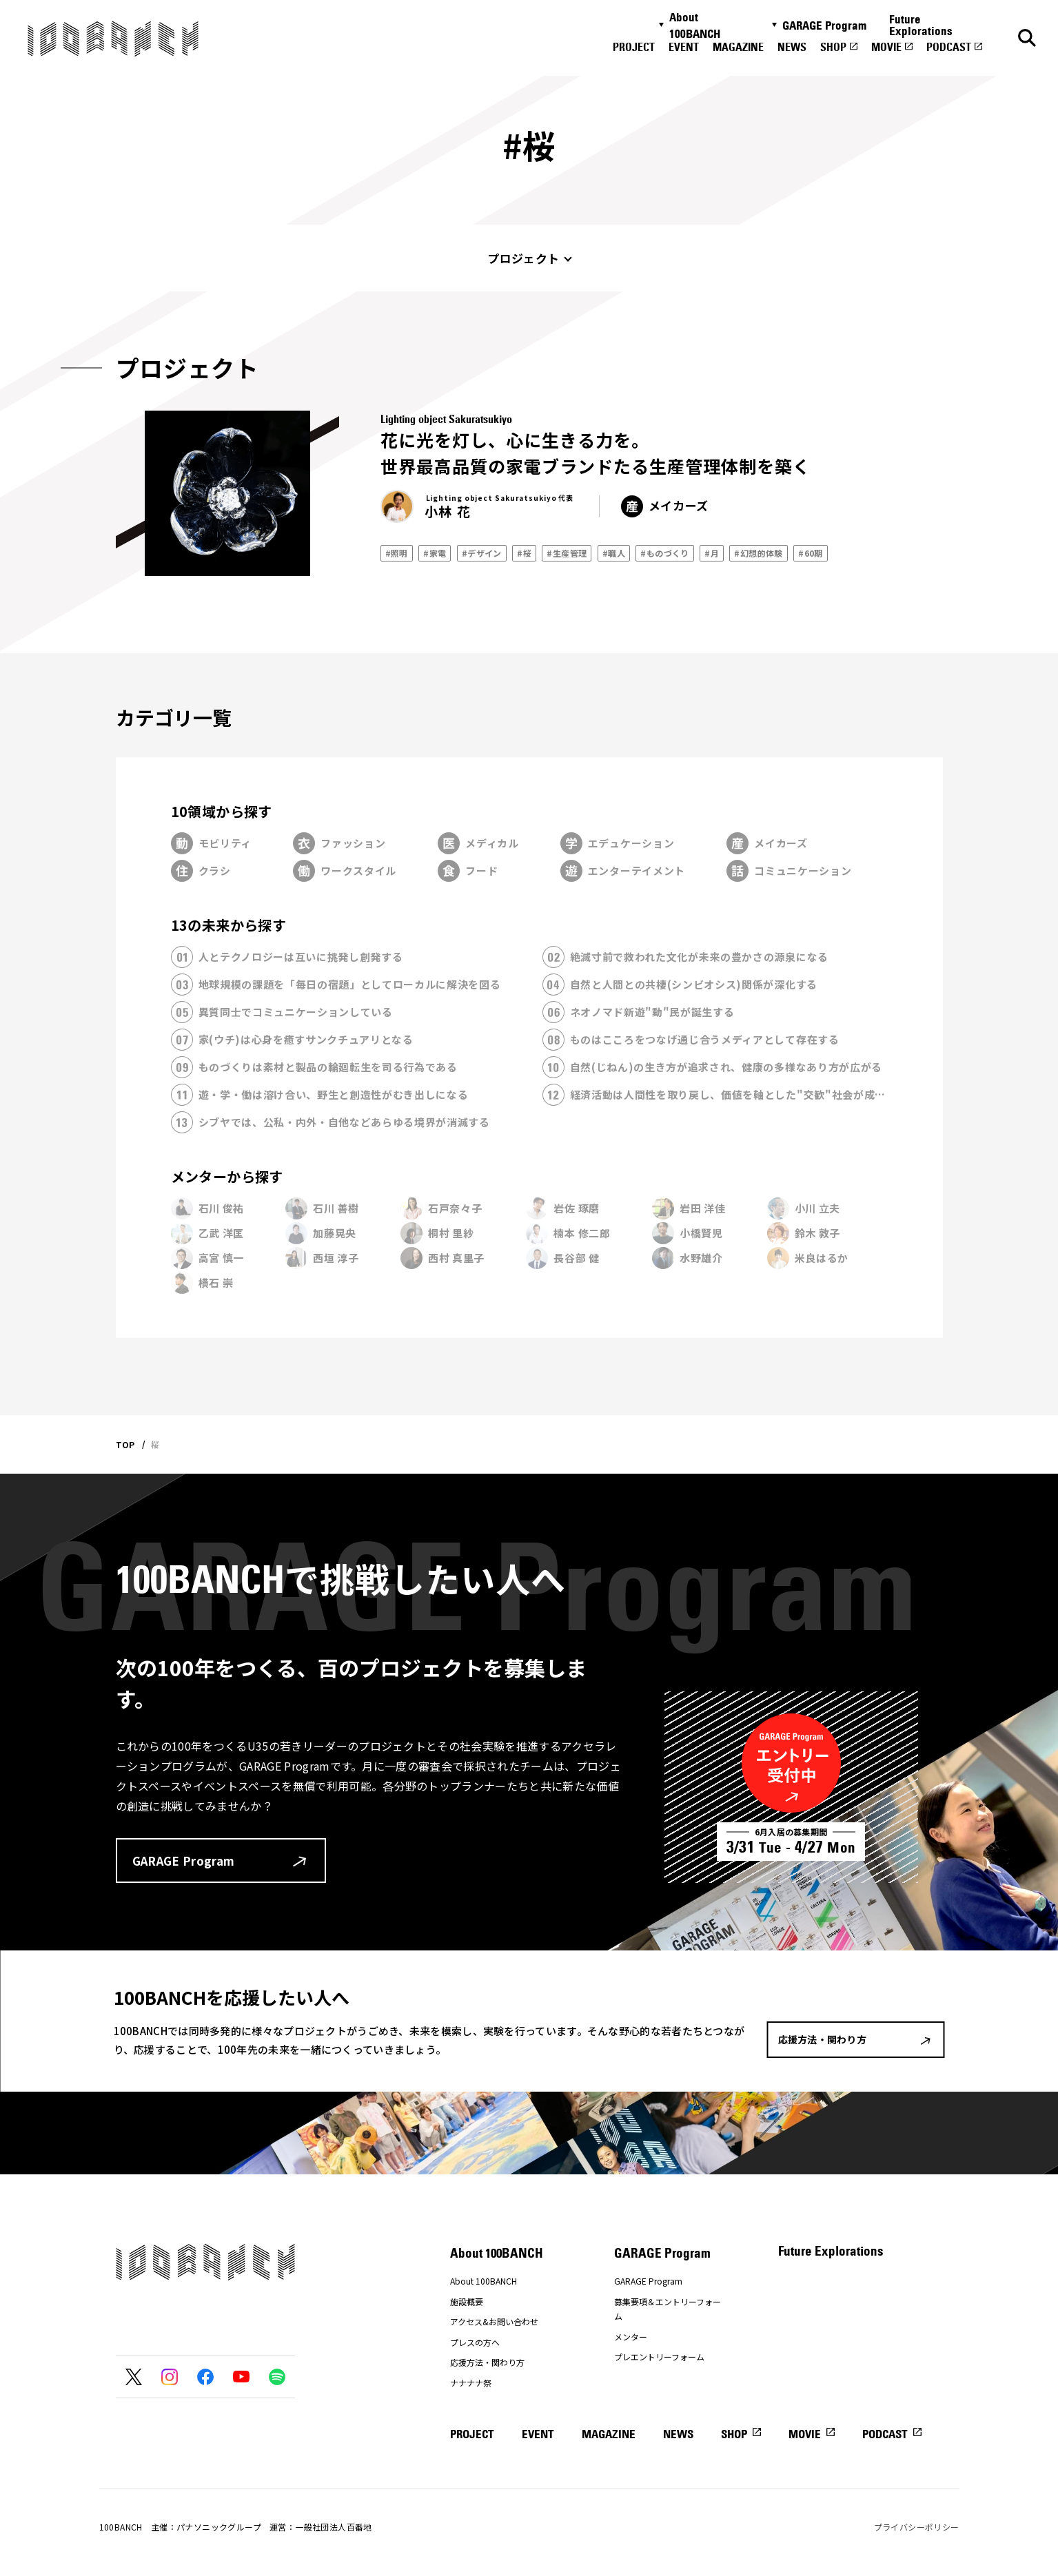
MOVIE (886, 46)
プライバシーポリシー (916, 2527)
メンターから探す (227, 1176)
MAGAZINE (738, 46)
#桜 (524, 553)
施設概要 (466, 2301)
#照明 (396, 553)
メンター (630, 2336)
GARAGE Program (824, 25)
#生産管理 (567, 553)
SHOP (833, 46)
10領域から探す (221, 811)
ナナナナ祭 (470, 2383)
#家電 (434, 553)
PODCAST (948, 46)
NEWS (791, 46)
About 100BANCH (694, 25)
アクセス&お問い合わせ (494, 2321)
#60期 (810, 553)
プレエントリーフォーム (659, 2356)
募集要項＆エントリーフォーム (667, 2309)
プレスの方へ (475, 2342)
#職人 (613, 553)
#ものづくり (664, 553)
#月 (711, 553)
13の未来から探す (229, 925)
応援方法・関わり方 (487, 2362)
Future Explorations (921, 25)
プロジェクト (523, 258)
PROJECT (634, 46)
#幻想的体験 (758, 553)
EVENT (684, 46)
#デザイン (482, 553)
